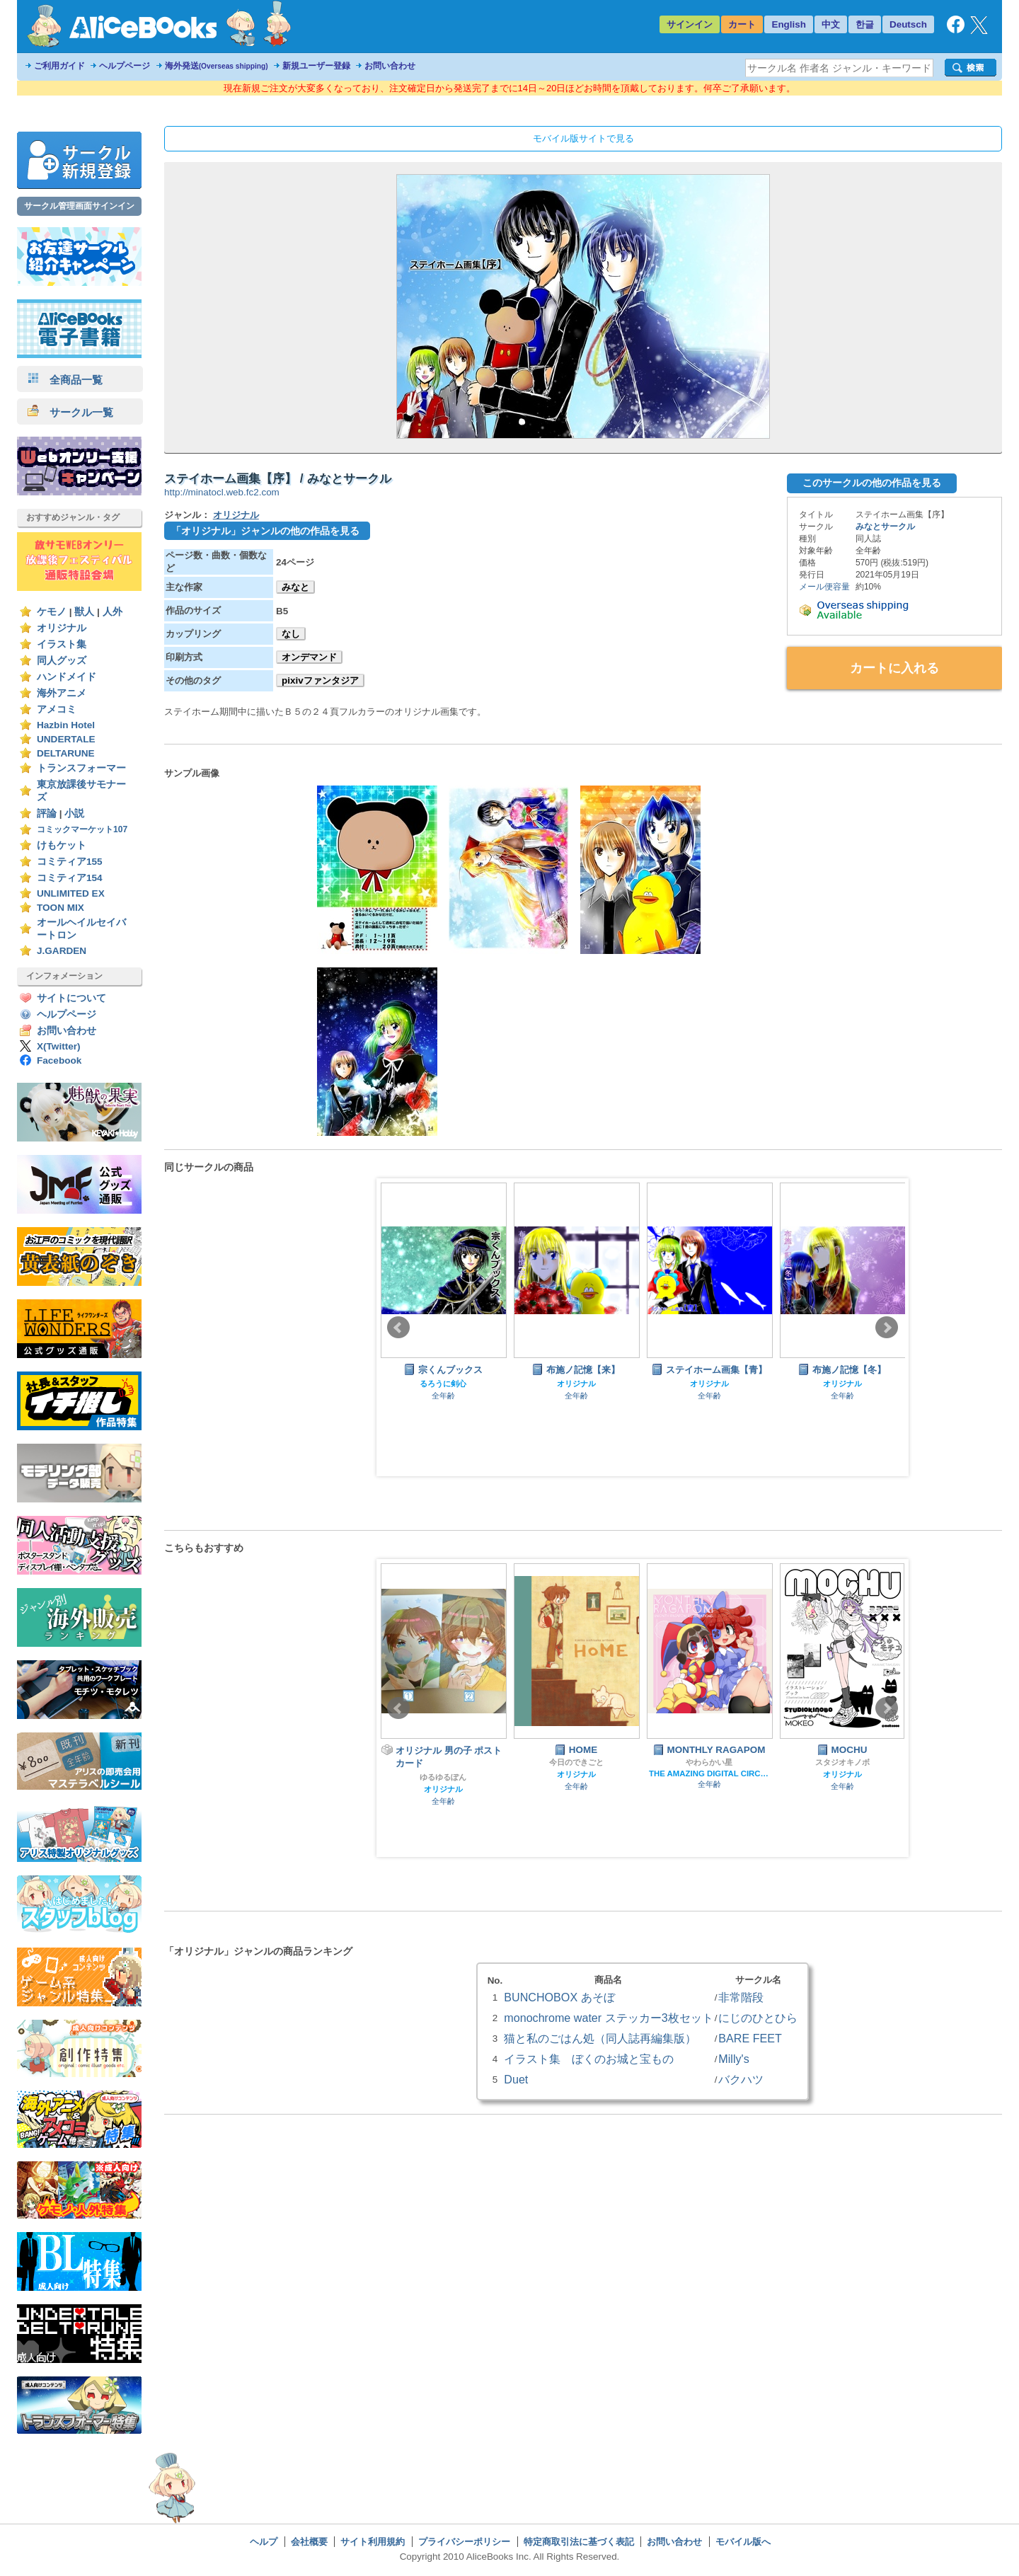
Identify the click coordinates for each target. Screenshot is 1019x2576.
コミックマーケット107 (82, 829)
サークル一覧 (70, 412)
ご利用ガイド (59, 66)
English (788, 24)
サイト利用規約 (372, 2541)
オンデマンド (309, 657)
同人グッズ (61, 660)
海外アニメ (61, 693)
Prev (398, 1327)
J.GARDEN (61, 950)
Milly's (733, 2058)
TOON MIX (60, 907)
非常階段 (741, 1997)
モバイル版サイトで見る (583, 138)
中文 (831, 24)
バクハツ (741, 2079)
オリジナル (61, 628)
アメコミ (56, 709)
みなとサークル (885, 526)
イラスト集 (61, 644)
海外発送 (216, 66)
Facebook (59, 1060)
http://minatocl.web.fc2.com (222, 492)
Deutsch (908, 24)
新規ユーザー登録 (316, 66)
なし (291, 633)
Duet (516, 2079)
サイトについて (71, 998)
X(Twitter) (59, 1046)
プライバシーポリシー (464, 2541)
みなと (295, 587)
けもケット (61, 845)
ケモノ (52, 611)
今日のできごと (576, 1762)
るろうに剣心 (443, 1383)
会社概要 (309, 2541)
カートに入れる (894, 668)
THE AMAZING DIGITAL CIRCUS (709, 1773)
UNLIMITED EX (71, 893)
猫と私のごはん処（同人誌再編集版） (600, 2038)
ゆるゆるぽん (443, 1777)
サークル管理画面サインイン (79, 206)
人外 (112, 611)
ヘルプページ (124, 66)
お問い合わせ (389, 66)
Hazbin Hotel (66, 725)
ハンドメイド (66, 677)
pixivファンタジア (320, 680)
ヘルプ (263, 2541)
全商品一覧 (65, 380)
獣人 (84, 611)
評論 (47, 813)
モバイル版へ (743, 2541)
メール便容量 (824, 587)
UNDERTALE (66, 739)
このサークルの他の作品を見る (871, 482)
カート (742, 24)
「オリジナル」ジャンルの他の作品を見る (265, 530)
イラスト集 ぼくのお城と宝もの (589, 2058)
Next (886, 1327)
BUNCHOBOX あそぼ (559, 1997)
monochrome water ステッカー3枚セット (608, 2017)
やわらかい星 (709, 1762)
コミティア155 (70, 861)
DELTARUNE (66, 753)
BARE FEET (750, 2038)
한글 (865, 24)
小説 (74, 813)
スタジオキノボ (842, 1762)
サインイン (690, 24)
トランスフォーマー (81, 768)
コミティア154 (70, 878)
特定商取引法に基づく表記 (579, 2541)
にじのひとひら (758, 2017)
